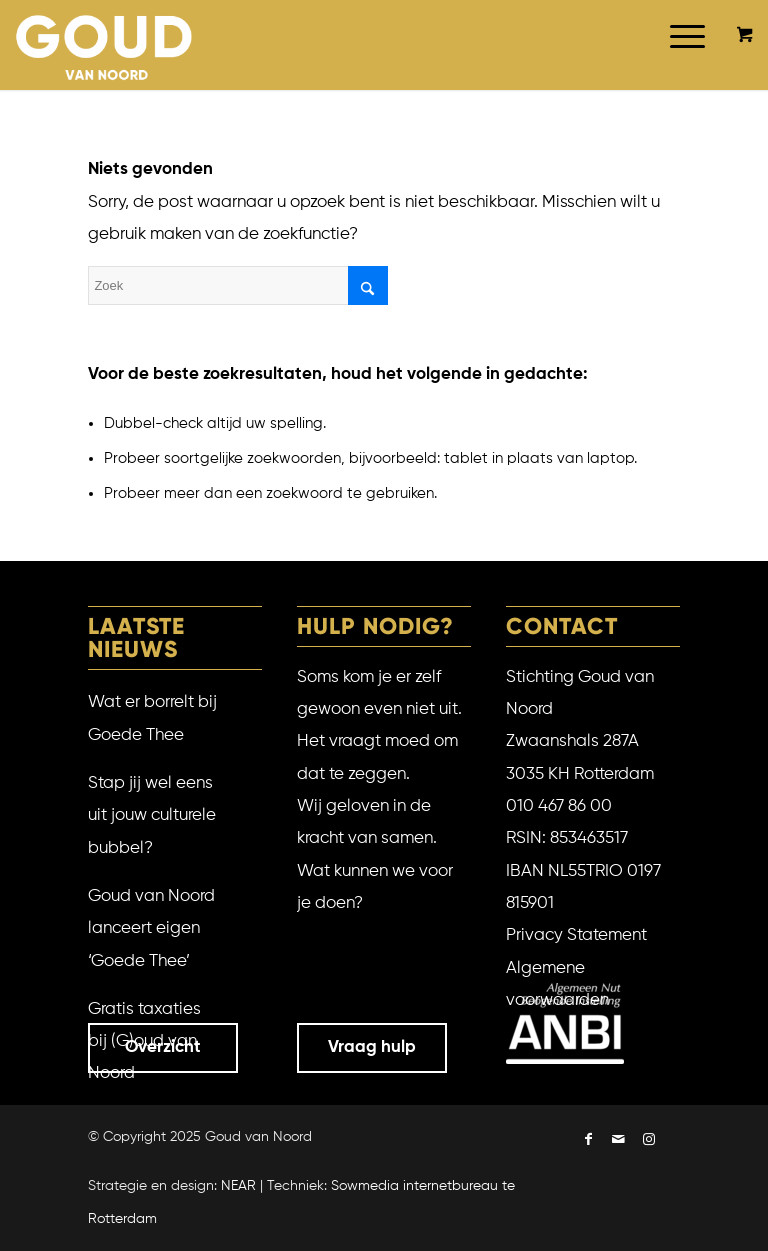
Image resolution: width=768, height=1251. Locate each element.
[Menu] (677, 65)
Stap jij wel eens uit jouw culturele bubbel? (152, 816)
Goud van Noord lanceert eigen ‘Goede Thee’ (151, 929)
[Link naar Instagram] (649, 1141)
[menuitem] (684, 65)
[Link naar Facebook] (589, 1141)
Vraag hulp (372, 1047)
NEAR (238, 1186)
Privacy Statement (576, 935)
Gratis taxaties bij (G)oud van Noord (144, 1042)
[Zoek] (238, 285)
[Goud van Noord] (105, 45)
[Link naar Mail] (619, 1141)
